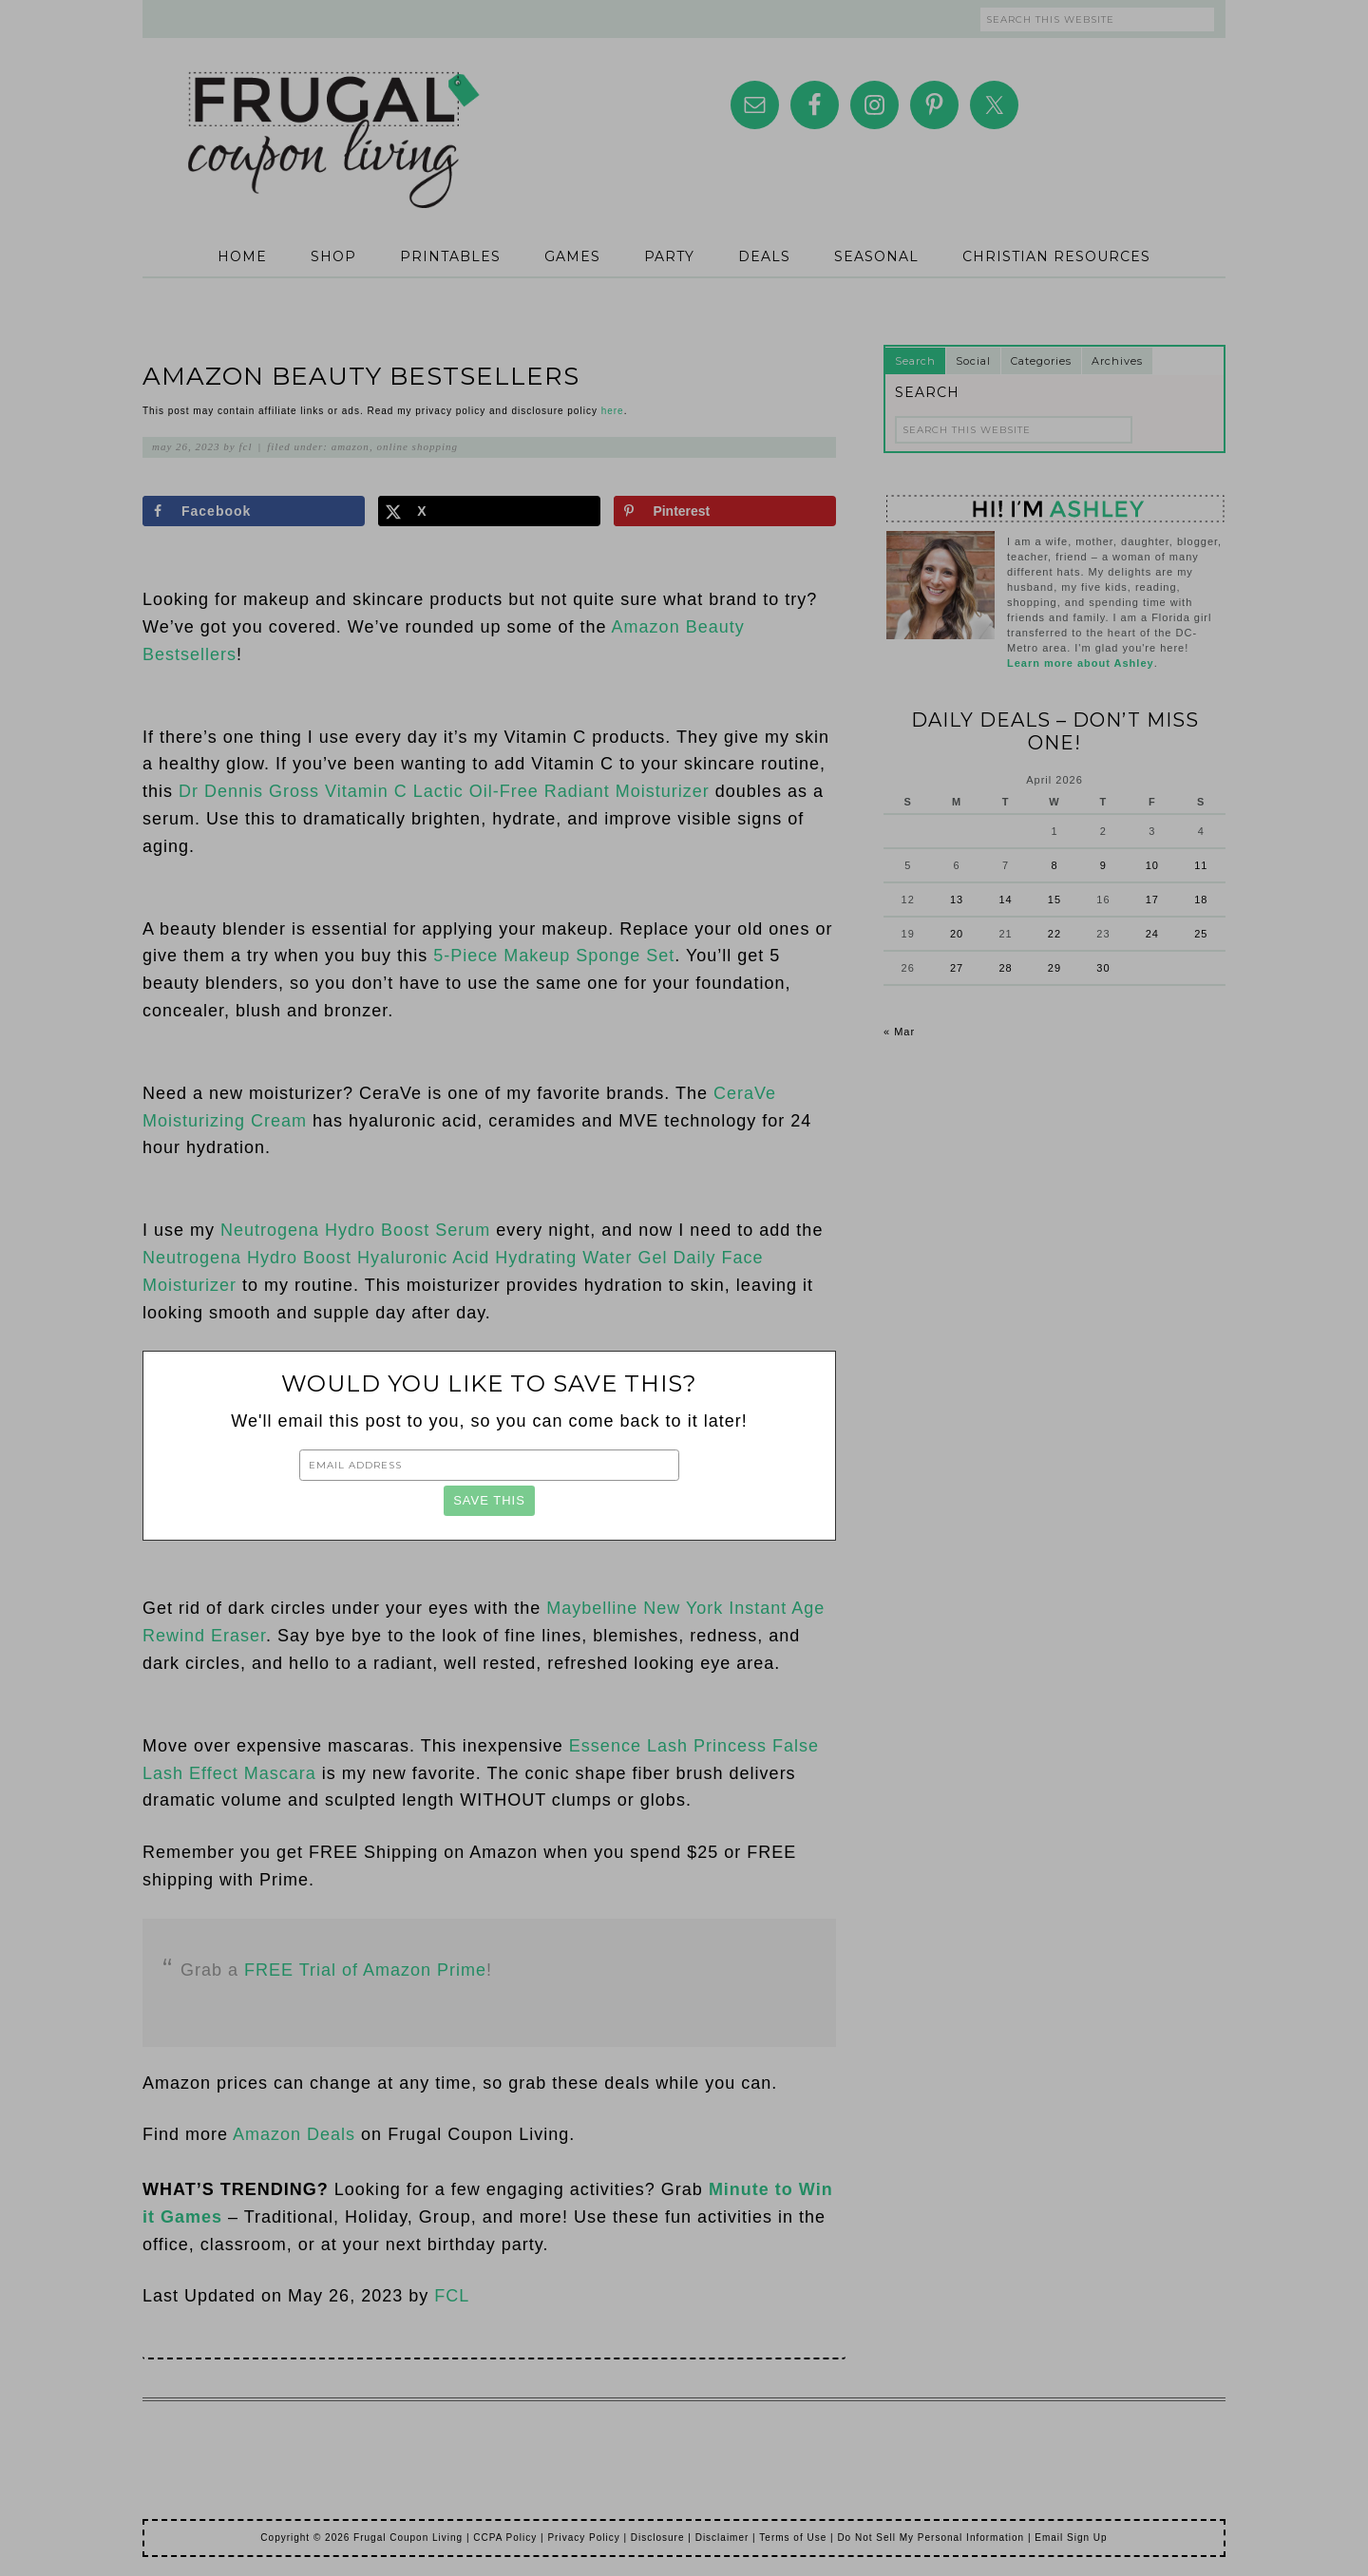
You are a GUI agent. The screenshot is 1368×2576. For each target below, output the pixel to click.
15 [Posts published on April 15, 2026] (1054, 899)
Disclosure (658, 2537)
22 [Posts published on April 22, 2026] (1054, 933)
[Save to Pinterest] (725, 511)
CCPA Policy (505, 2537)
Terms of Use (792, 2537)
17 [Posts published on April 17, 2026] (1152, 899)
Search (915, 361)
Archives (1117, 361)
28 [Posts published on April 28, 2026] (1005, 968)
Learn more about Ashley (1080, 663)
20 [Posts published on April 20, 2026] (956, 933)
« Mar (899, 1031)
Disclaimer (722, 2537)
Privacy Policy (583, 2537)
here (612, 411)
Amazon (351, 446)
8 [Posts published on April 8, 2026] (1054, 865)
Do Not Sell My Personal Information (930, 2537)
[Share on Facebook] (253, 511)
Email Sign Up (1071, 2537)
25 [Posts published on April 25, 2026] (1200, 933)
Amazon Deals (294, 2134)
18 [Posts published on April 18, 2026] (1200, 899)
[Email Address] (489, 1464)
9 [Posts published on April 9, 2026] (1103, 865)
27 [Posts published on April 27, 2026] (956, 968)
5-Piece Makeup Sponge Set (553, 955)
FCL (451, 2295)
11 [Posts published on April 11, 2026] (1200, 865)
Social (973, 361)
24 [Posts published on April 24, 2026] (1152, 933)
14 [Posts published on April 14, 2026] (1005, 899)
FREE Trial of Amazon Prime (365, 1969)
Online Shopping (417, 446)
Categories (1041, 361)
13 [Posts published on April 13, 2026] (956, 899)
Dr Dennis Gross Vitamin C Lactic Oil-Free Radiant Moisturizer (444, 791)
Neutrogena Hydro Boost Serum (355, 1230)
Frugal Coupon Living (332, 116)
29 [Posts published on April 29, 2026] (1054, 968)
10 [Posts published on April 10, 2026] (1152, 865)
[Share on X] (489, 511)
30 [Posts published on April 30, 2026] (1103, 968)
